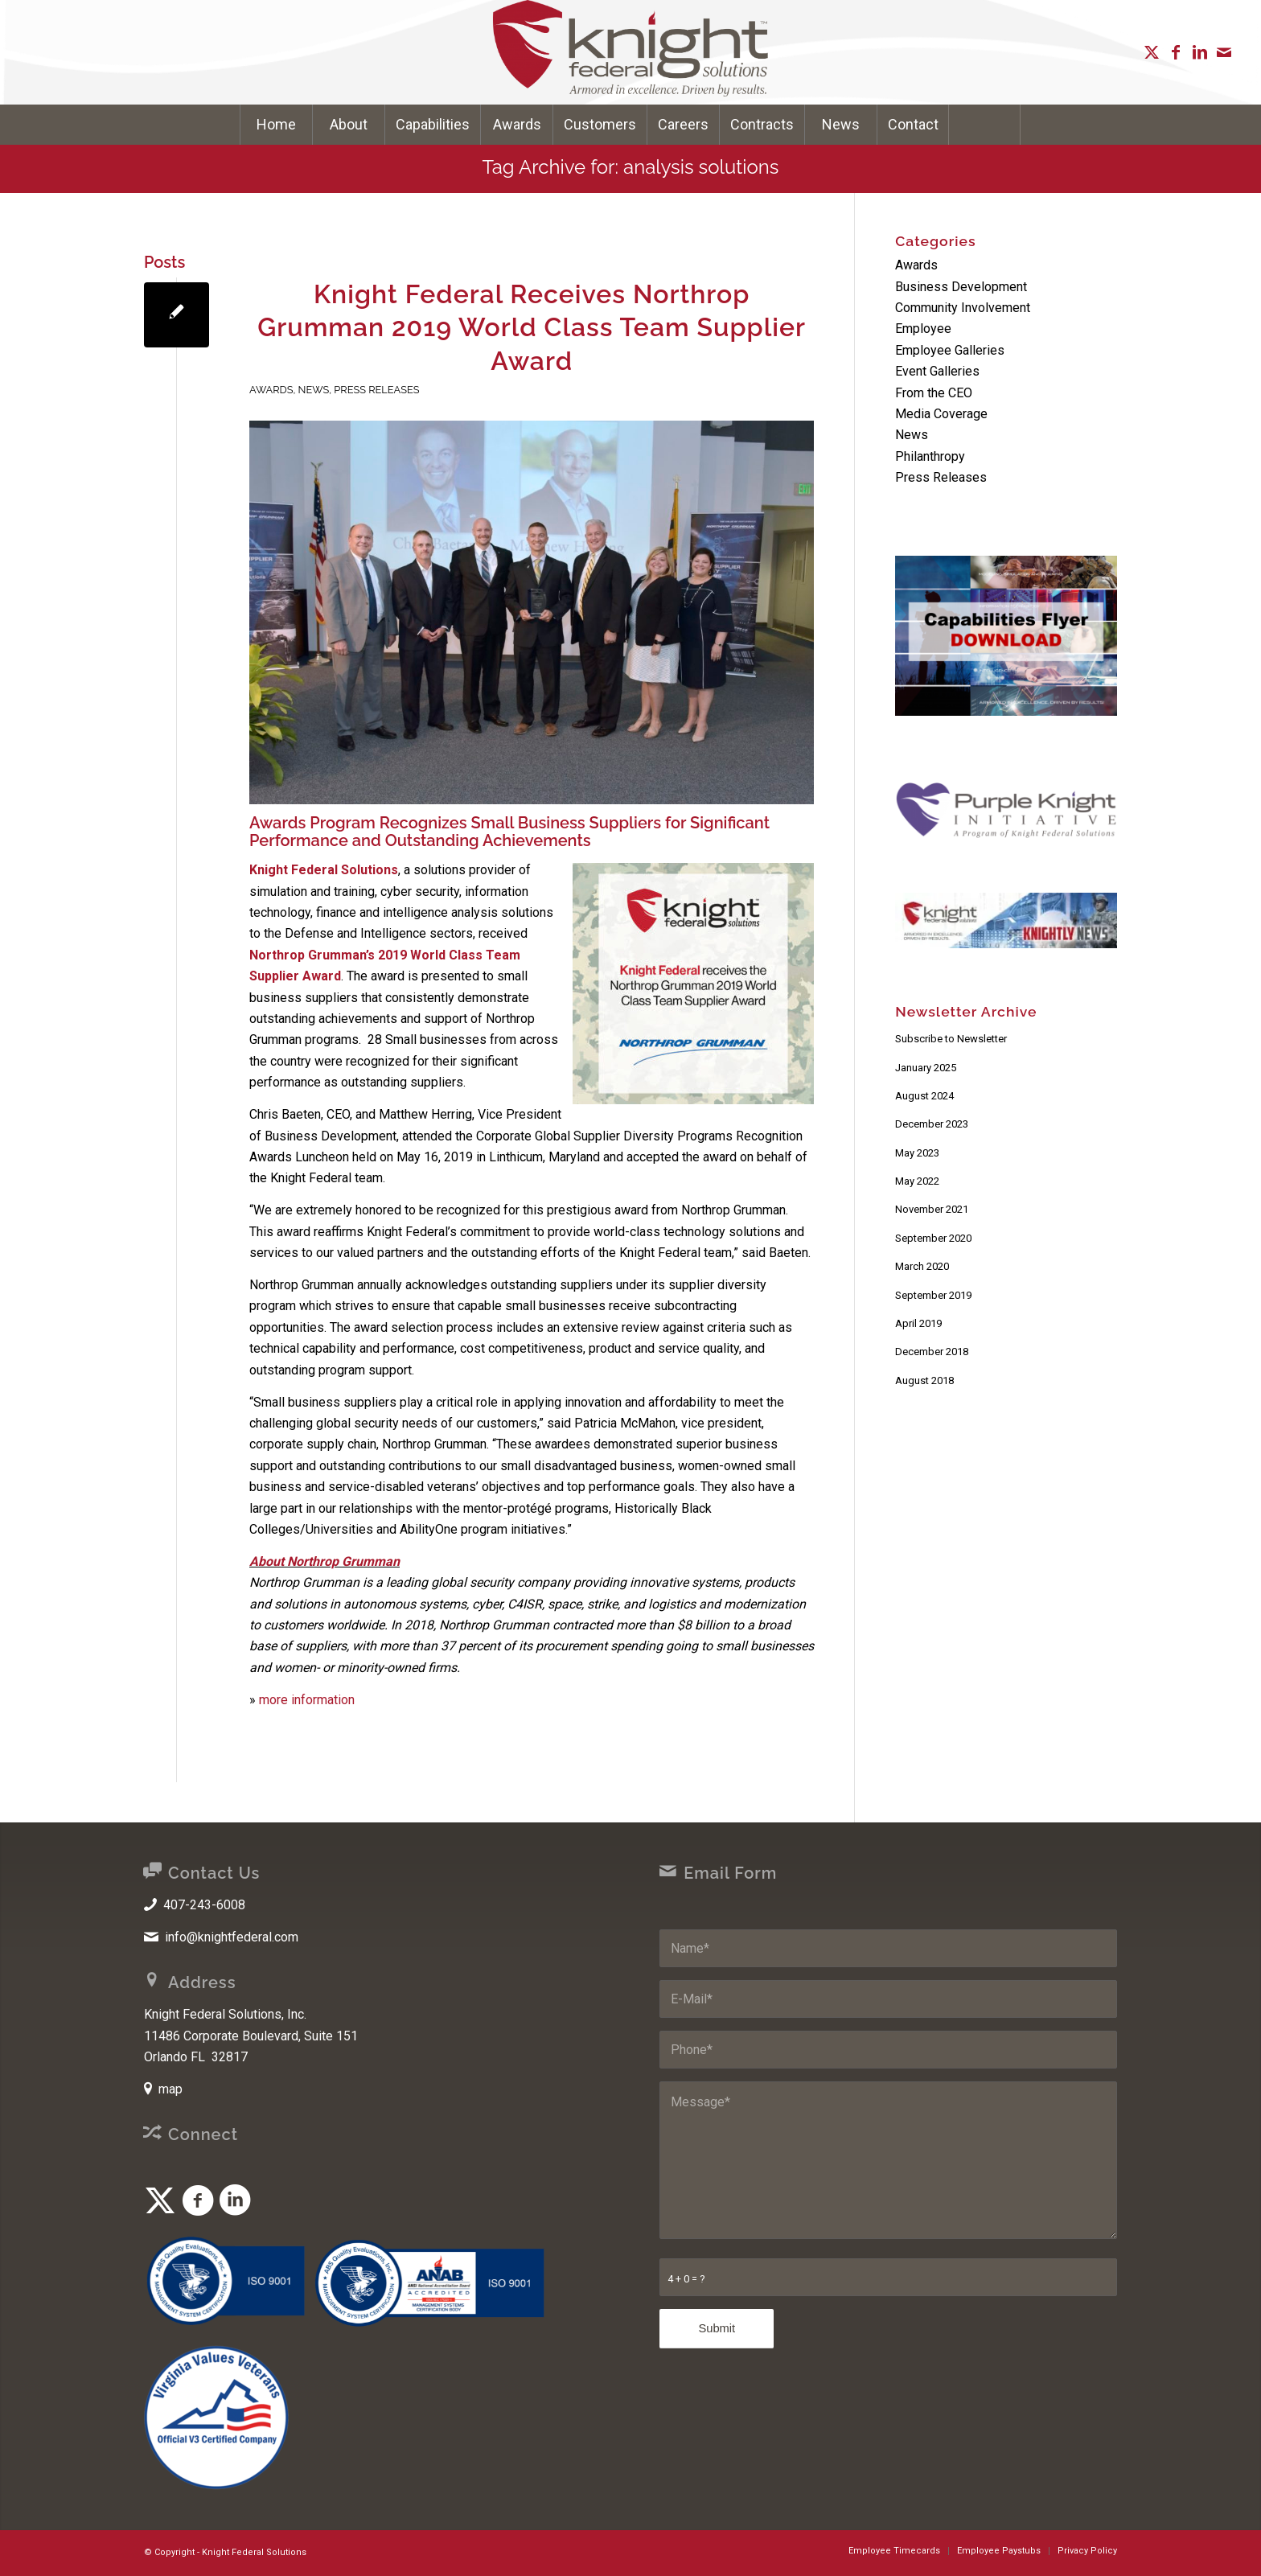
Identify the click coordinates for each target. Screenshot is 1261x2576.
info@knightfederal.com (231, 1937)
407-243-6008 (204, 1904)
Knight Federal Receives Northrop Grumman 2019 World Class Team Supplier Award (531, 327)
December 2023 (931, 1124)
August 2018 (924, 1380)
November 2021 (931, 1209)
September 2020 (933, 1238)
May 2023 (917, 1153)
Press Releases (376, 390)
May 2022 (917, 1181)
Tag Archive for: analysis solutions (631, 167)
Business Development (961, 286)
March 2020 (922, 1266)
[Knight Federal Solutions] (630, 52)
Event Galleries (937, 371)
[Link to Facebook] (1176, 52)
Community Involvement (962, 307)
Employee (923, 328)
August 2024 (924, 1096)
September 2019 (933, 1295)
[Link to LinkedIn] (1200, 52)
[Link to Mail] (1224, 52)
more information (307, 1699)
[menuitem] (276, 125)
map (170, 2089)
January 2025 (925, 1068)
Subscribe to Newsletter (951, 1039)
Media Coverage (941, 413)
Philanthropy (930, 456)
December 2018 (931, 1352)
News (314, 390)
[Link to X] (1152, 52)
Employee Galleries (949, 350)
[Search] (984, 125)
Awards (271, 390)
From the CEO (933, 393)
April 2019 (918, 1323)
